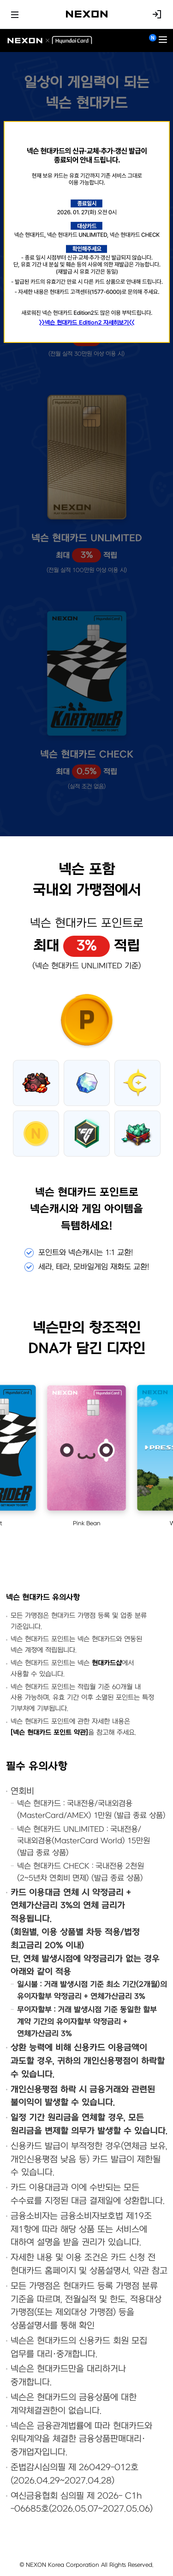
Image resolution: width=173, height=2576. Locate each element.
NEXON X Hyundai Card (49, 40)
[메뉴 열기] (162, 40)
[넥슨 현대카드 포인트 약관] (49, 1733)
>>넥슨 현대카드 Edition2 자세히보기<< (86, 322)
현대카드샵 (107, 1663)
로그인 (157, 14)
